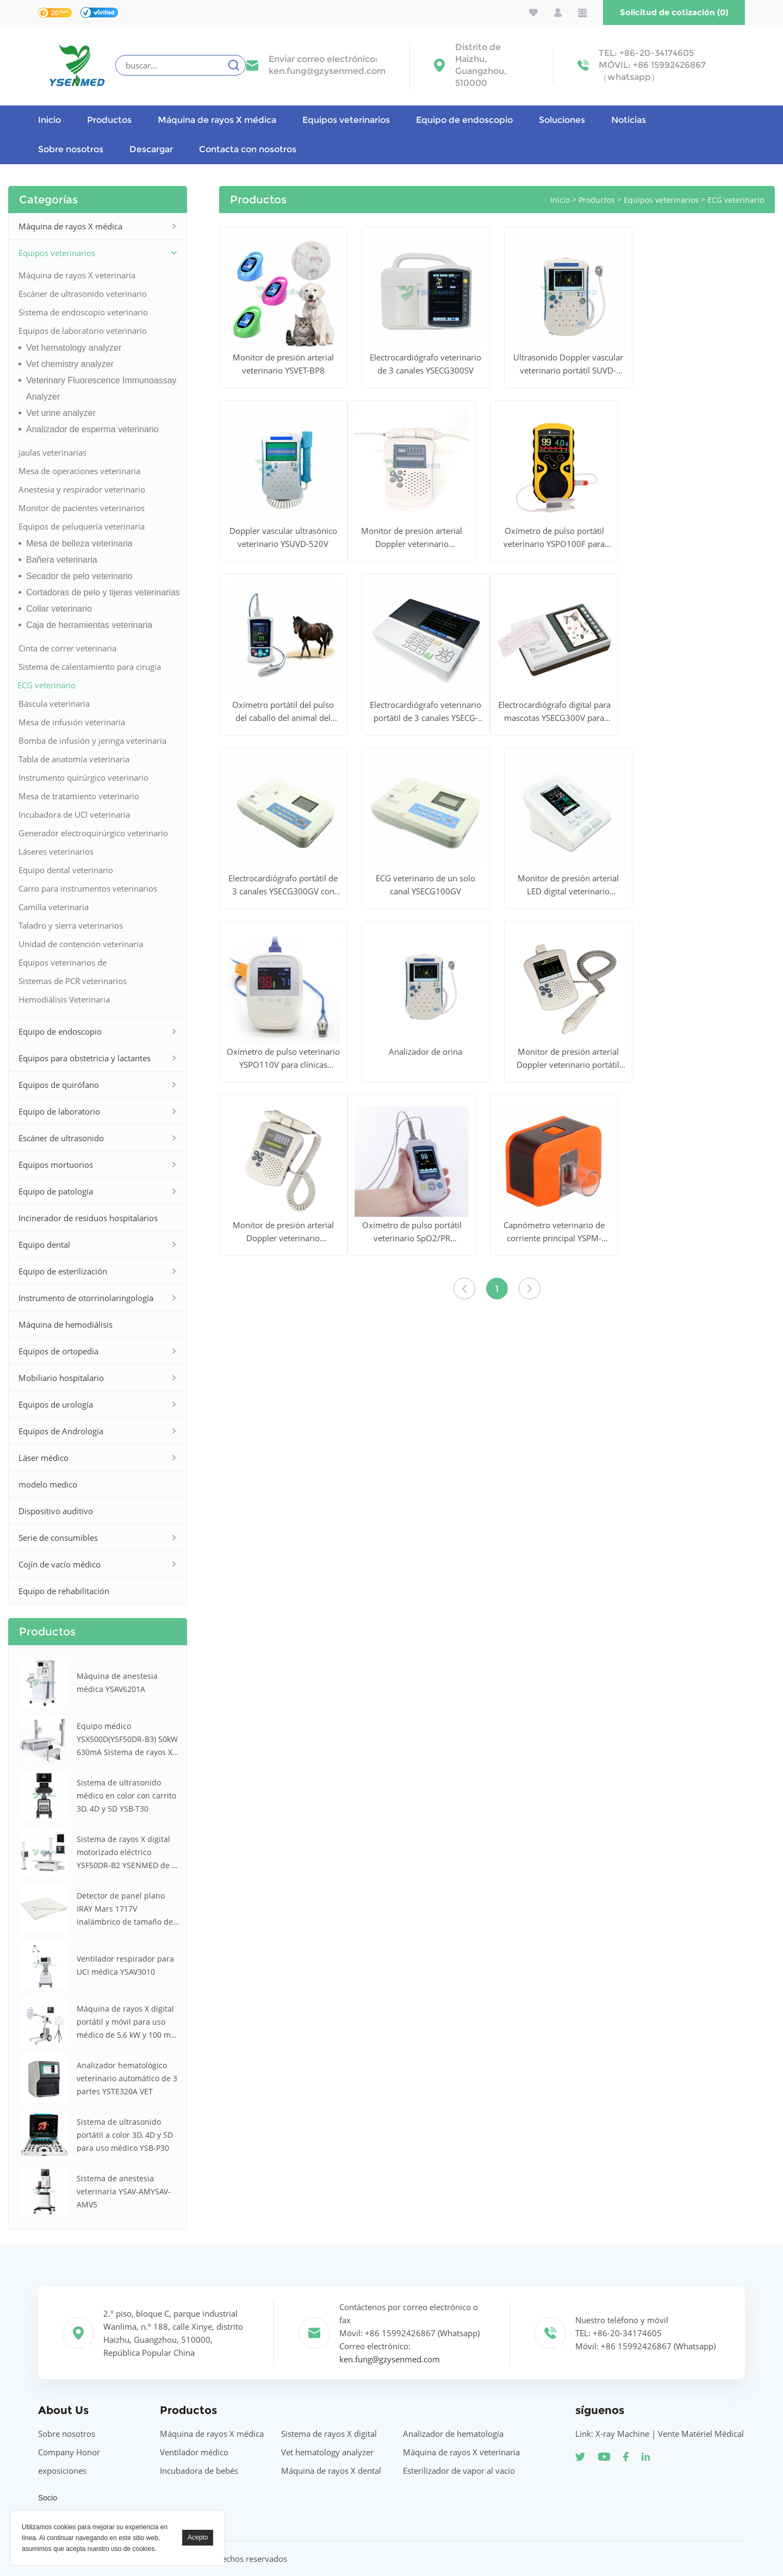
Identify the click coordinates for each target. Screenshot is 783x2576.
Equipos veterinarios (346, 120)
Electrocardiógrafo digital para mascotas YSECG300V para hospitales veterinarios (554, 711)
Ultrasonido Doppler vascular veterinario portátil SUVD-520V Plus (568, 364)
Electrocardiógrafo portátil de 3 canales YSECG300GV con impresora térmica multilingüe (283, 885)
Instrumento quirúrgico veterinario (83, 777)
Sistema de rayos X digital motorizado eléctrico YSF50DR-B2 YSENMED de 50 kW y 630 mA (129, 1853)
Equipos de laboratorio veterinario (82, 330)
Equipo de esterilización (62, 1271)
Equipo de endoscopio (464, 120)
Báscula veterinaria (54, 703)
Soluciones (562, 120)
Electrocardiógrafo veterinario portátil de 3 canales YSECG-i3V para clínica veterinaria (425, 711)
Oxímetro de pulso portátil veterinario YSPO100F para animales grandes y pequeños (554, 537)
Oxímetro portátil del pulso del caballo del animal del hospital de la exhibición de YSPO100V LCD (283, 711)
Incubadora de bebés (199, 2470)
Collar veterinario (59, 608)
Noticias (628, 120)
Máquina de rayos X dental (331, 2470)
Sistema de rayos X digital (329, 2433)
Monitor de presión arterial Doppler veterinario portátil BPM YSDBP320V (568, 1058)
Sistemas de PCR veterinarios (72, 980)
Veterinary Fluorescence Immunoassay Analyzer (101, 388)
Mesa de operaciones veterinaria (79, 470)
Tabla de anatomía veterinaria (73, 759)
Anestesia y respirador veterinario (81, 489)
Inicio (49, 120)
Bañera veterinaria (61, 559)
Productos (109, 120)
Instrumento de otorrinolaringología (85, 1297)
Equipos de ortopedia (58, 1351)
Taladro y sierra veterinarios (70, 925)
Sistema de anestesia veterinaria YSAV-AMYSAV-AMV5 (124, 2191)
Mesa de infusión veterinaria (71, 722)
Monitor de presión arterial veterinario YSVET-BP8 (283, 364)
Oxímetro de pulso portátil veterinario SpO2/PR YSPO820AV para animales (412, 1232)
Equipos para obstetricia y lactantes (84, 1058)
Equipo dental (44, 1244)
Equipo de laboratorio (59, 1111)
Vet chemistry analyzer (70, 364)
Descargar (151, 149)
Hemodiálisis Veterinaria (64, 999)
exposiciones (62, 2470)
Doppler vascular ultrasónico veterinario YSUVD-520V (283, 537)
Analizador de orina (425, 1051)
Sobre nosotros (70, 149)
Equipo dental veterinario (65, 869)
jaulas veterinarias (52, 452)
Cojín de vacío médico (59, 1564)
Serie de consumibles (58, 1537)
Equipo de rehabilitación (63, 1590)
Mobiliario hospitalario (61, 1377)
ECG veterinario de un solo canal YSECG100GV (425, 885)
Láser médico (43, 1457)
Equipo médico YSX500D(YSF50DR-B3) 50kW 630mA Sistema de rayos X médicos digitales (127, 1740)
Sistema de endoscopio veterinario (83, 312)
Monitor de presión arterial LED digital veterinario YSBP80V (568, 885)
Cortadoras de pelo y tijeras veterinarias (103, 592)
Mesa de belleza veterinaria (79, 543)
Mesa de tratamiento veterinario (78, 796)
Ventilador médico (194, 2452)
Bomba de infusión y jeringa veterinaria (92, 740)
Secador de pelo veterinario (79, 576)
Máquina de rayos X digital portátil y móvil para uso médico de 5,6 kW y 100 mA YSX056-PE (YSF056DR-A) (126, 2022)
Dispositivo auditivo (55, 1510)
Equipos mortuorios (55, 1164)
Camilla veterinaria (53, 906)
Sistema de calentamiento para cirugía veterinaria (89, 668)
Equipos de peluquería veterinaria (81, 526)
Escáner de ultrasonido (61, 1138)
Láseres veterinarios (56, 851)
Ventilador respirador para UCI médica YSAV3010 (125, 1965)
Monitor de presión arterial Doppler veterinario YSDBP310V (411, 537)
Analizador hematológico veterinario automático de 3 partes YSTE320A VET (127, 2078)
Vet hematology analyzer (73, 347)
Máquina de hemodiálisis (65, 1324)
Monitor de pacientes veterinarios (81, 507)
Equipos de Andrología (60, 1431)
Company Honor (69, 2452)
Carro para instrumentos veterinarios (87, 888)
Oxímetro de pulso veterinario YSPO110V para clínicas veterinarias (283, 1058)
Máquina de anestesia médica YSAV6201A (117, 1682)
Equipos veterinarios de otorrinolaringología (62, 964)
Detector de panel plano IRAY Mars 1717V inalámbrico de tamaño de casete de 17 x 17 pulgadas (126, 1909)
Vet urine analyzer (61, 413)
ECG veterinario (46, 685)
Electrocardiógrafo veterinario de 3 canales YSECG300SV (425, 364)
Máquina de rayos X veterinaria (76, 275)
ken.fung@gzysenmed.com (327, 71)
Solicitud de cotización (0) (674, 12)
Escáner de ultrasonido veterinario (82, 293)
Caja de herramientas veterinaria (89, 625)
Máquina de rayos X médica (217, 120)
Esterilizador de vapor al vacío (459, 2470)
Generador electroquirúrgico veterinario (93, 832)
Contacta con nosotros (247, 149)
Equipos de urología (55, 1404)
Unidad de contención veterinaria (80, 943)
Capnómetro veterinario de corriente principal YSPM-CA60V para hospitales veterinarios (554, 1232)
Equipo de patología (55, 1191)
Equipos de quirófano (58, 1084)
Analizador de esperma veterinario (92, 429)
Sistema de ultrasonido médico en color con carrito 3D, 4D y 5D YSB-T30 (126, 1795)
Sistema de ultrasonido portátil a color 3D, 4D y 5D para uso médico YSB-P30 (125, 2135)
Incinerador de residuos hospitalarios (88, 1217)
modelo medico (47, 1484)
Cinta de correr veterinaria (67, 648)
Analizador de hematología (453, 2433)
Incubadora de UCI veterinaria (74, 814)
